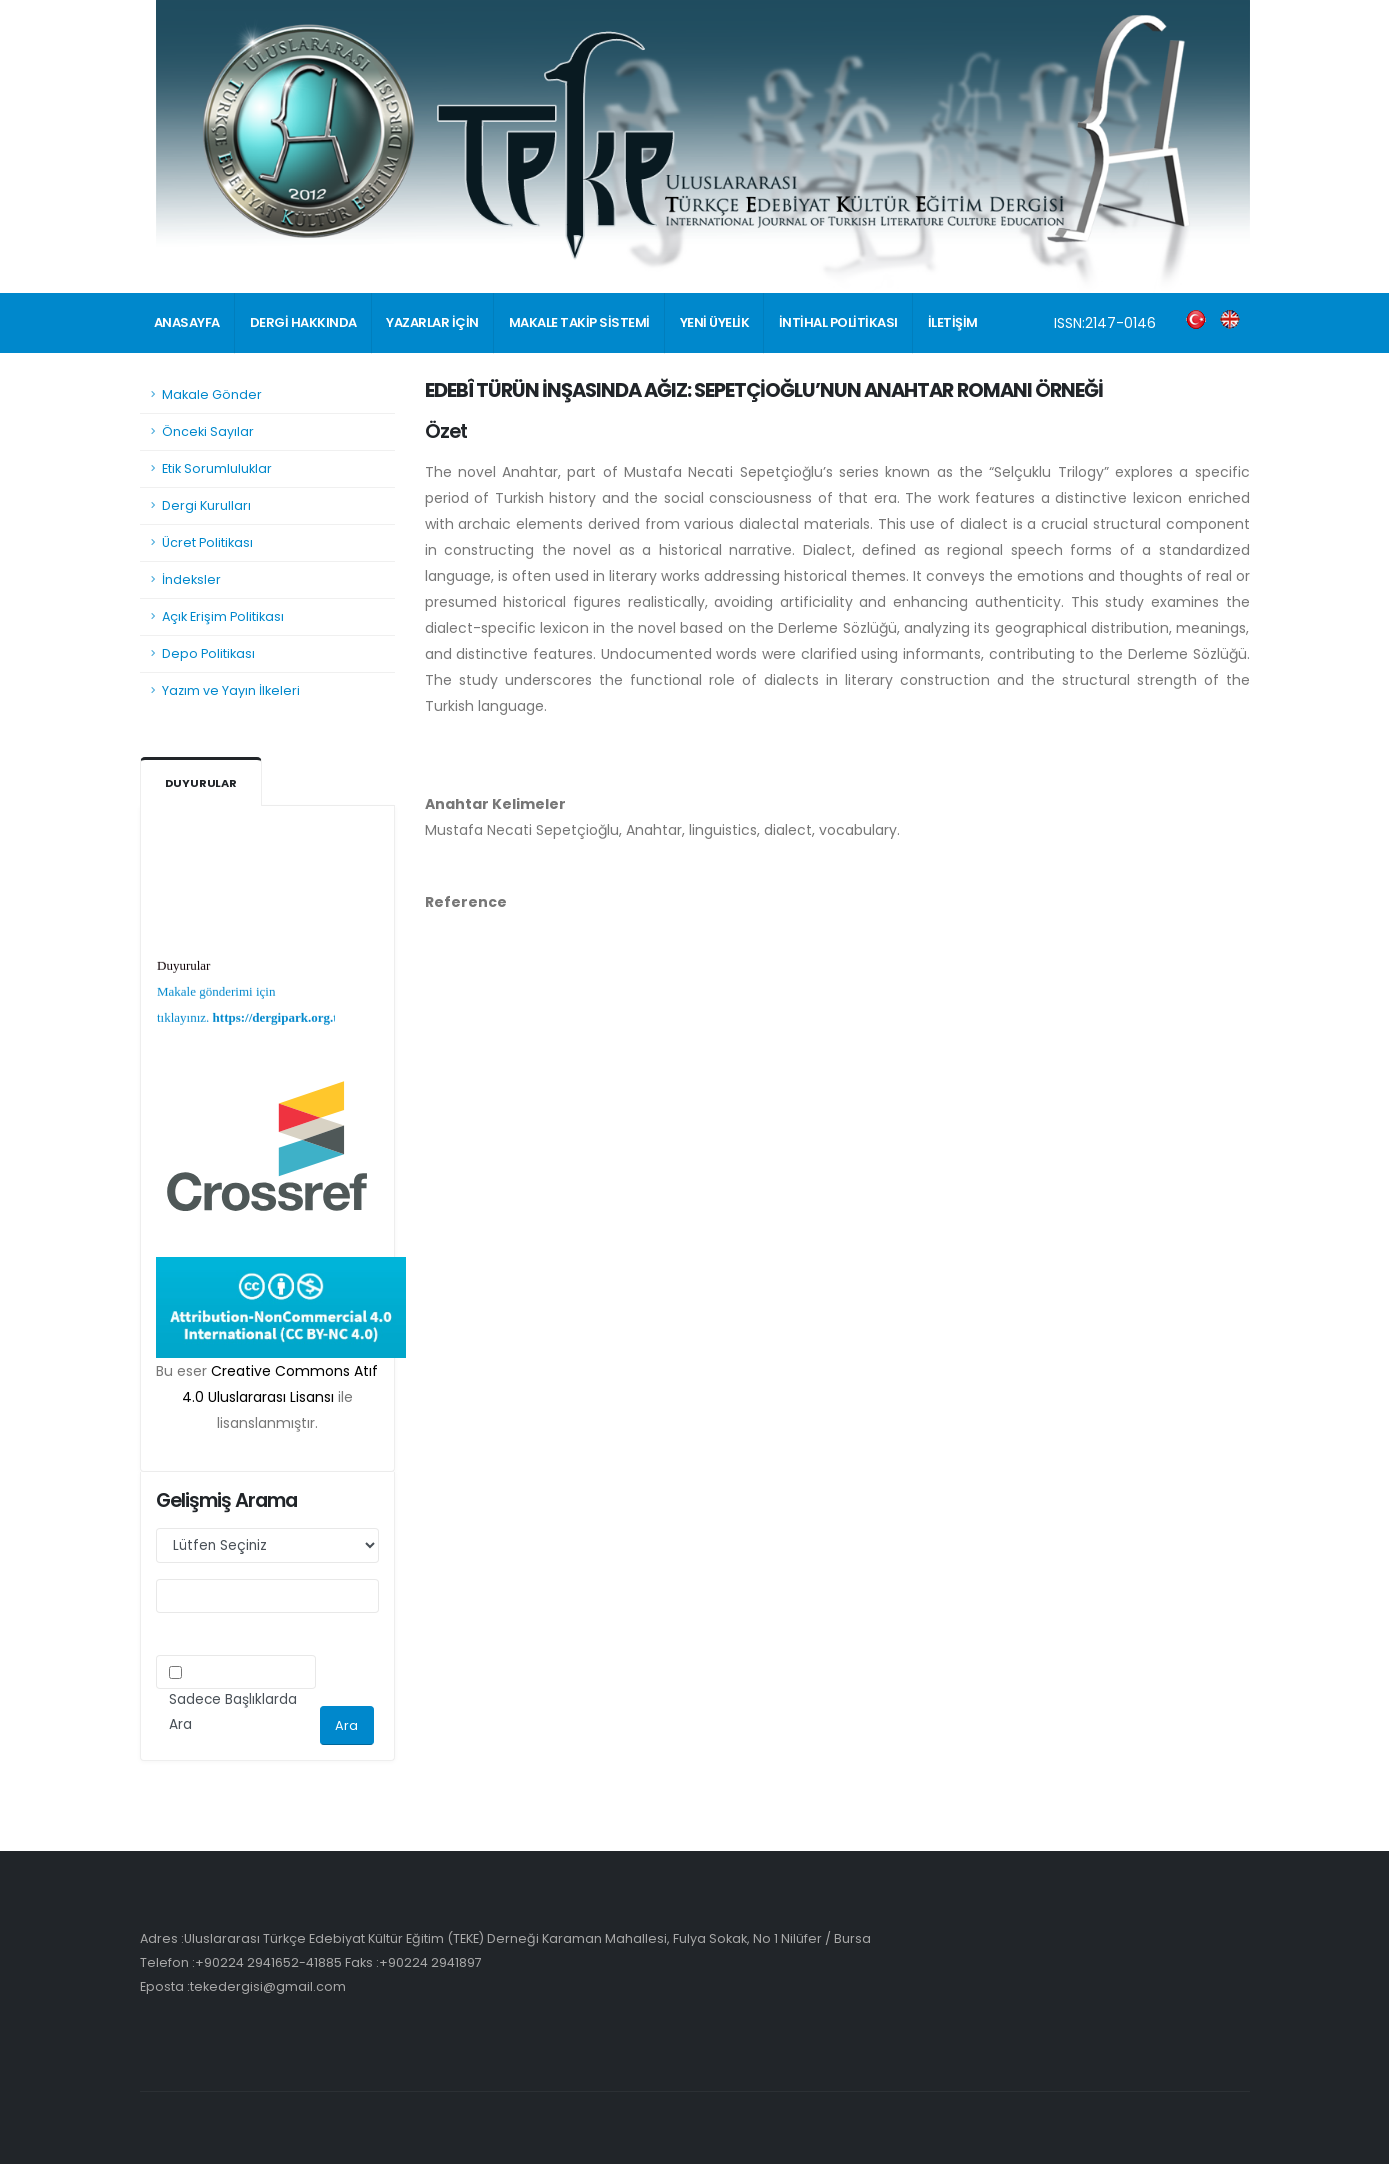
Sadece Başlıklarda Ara (233, 1712)
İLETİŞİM (953, 322)
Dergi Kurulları (206, 505)
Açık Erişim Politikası (223, 616)
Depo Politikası (208, 653)
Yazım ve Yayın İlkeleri (231, 690)
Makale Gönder (212, 394)
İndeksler (191, 579)
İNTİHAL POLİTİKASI (838, 322)
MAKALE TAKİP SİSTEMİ (579, 322)
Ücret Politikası (207, 542)
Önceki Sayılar (208, 431)
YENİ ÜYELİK (715, 322)
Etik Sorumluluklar (217, 468)
